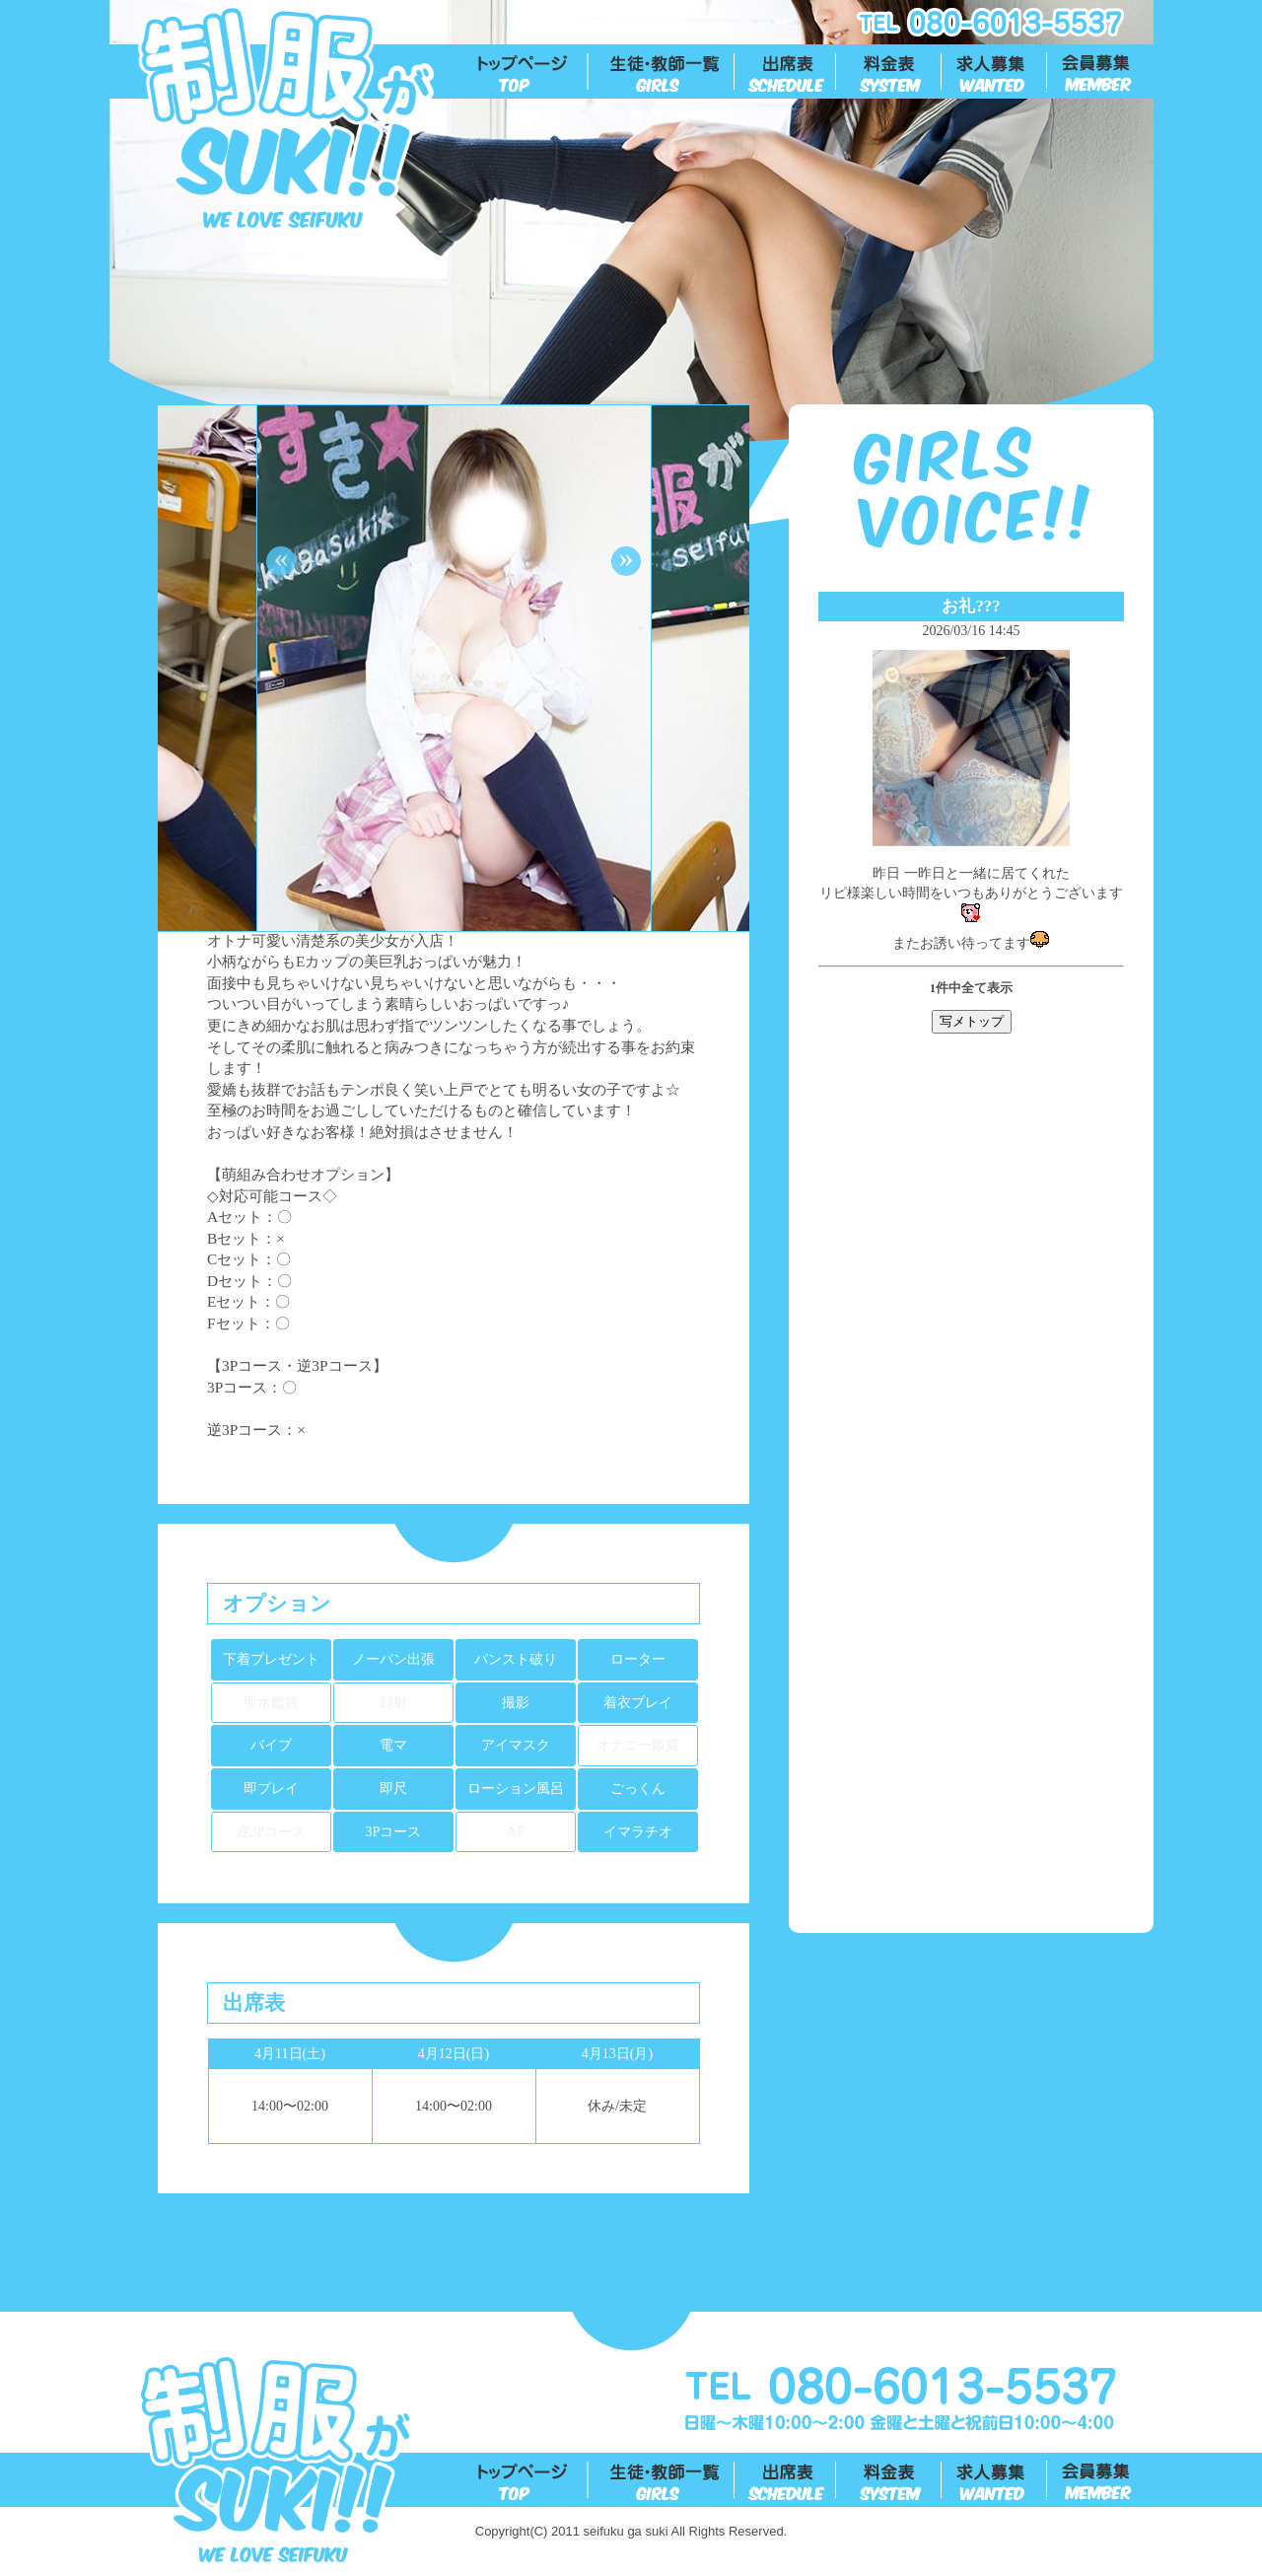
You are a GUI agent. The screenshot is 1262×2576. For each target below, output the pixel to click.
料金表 (890, 72)
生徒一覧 (662, 72)
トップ (533, 72)
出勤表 (786, 72)
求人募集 (995, 72)
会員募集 (1101, 72)
